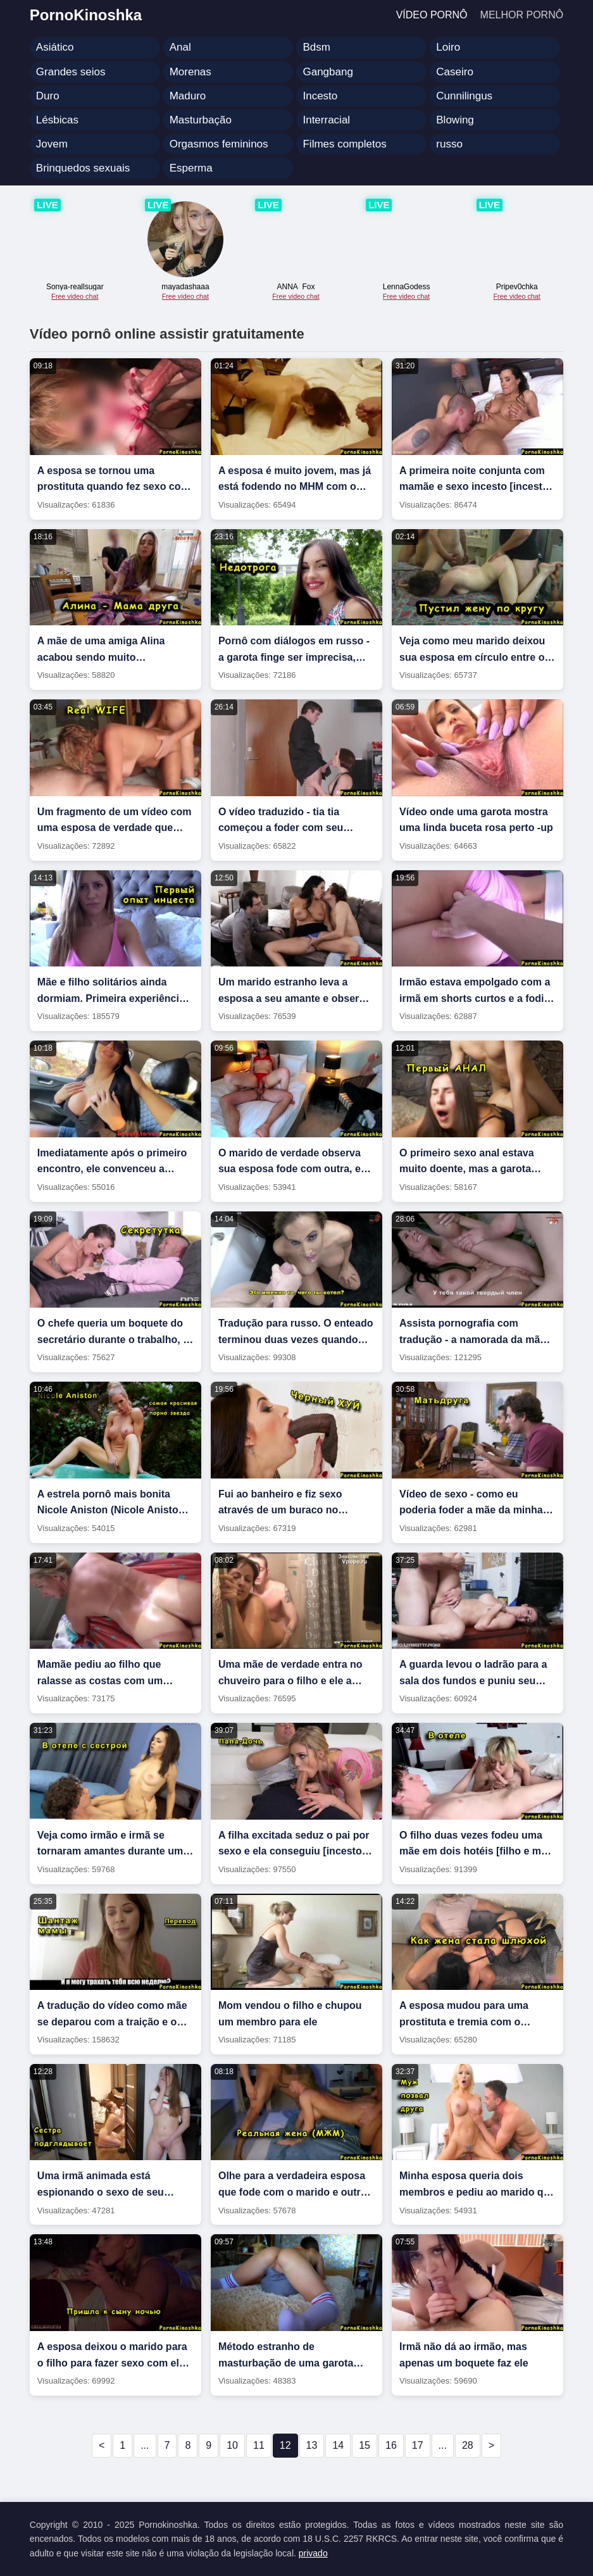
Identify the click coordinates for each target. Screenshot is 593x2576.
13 (312, 2445)
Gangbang (328, 72)
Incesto (320, 96)
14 (338, 2445)
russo (449, 144)
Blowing (455, 120)
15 (364, 2445)
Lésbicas (57, 120)
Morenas (190, 72)
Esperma (191, 168)
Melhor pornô (522, 14)
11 (259, 2445)
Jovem (52, 144)
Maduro (188, 96)
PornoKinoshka (86, 14)
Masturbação (201, 120)
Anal (180, 47)
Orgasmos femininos (219, 144)
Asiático (55, 47)
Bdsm (316, 47)
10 (232, 2445)
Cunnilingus (464, 96)
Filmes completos (344, 144)
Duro (47, 96)
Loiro (448, 47)
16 (391, 2445)
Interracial (326, 120)
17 (417, 2445)
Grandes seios (71, 72)
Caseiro (454, 72)
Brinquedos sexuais (83, 168)
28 (467, 2445)
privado (313, 2553)
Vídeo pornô (432, 14)
